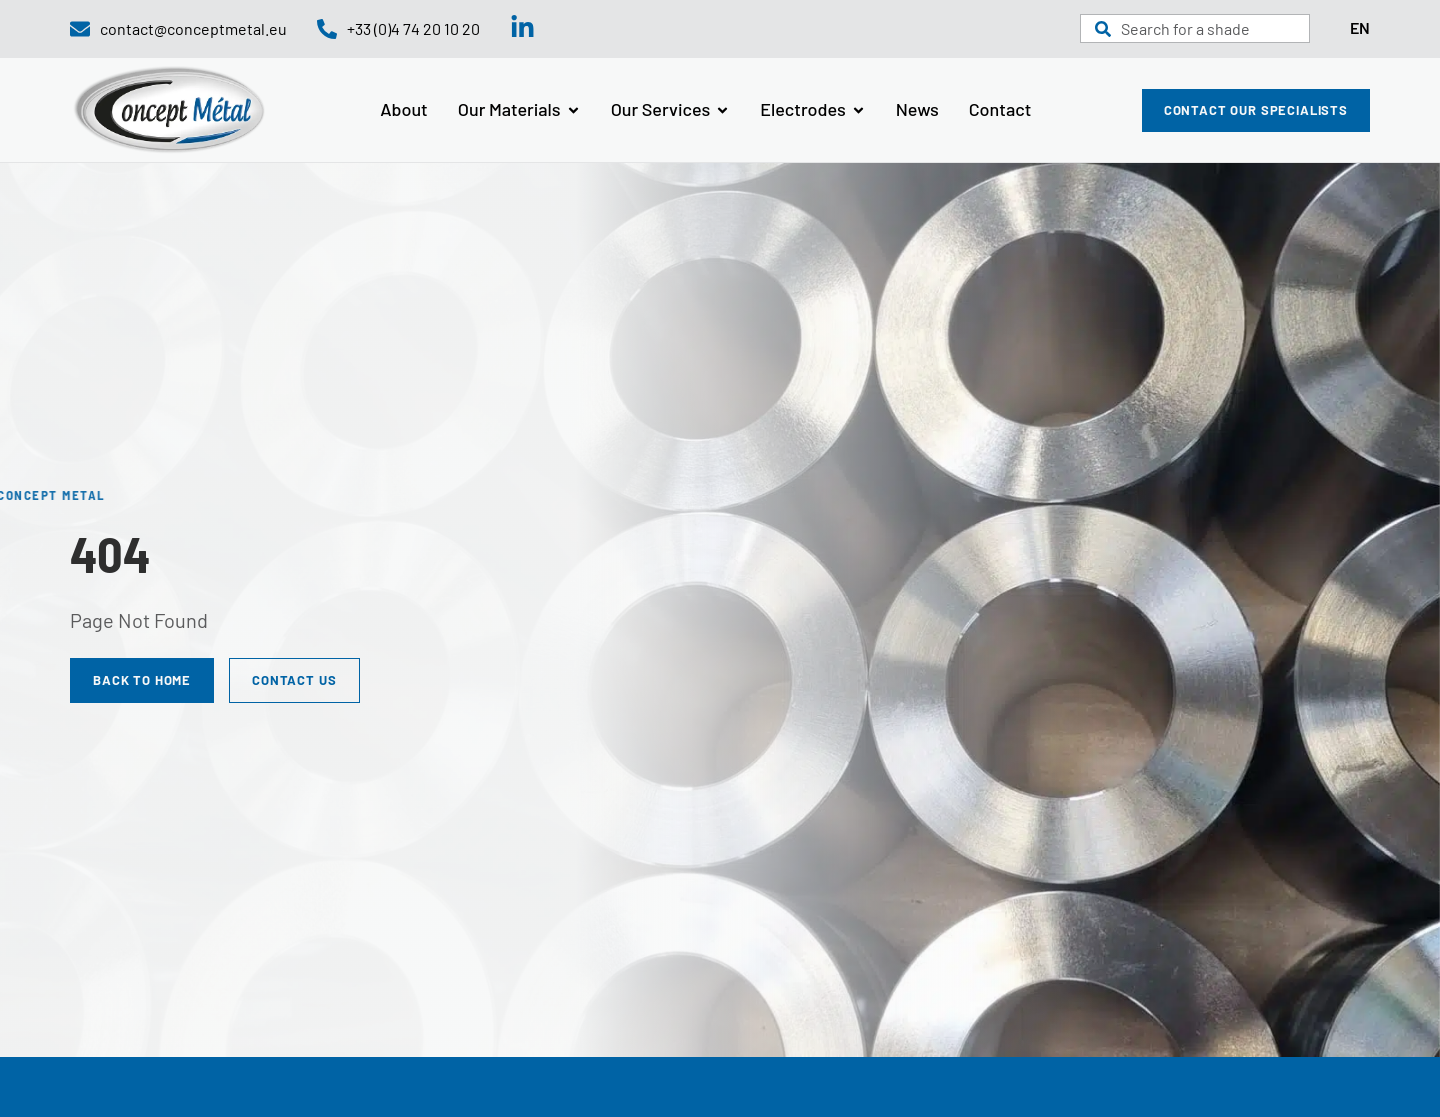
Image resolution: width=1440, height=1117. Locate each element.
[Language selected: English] (1360, 28)
